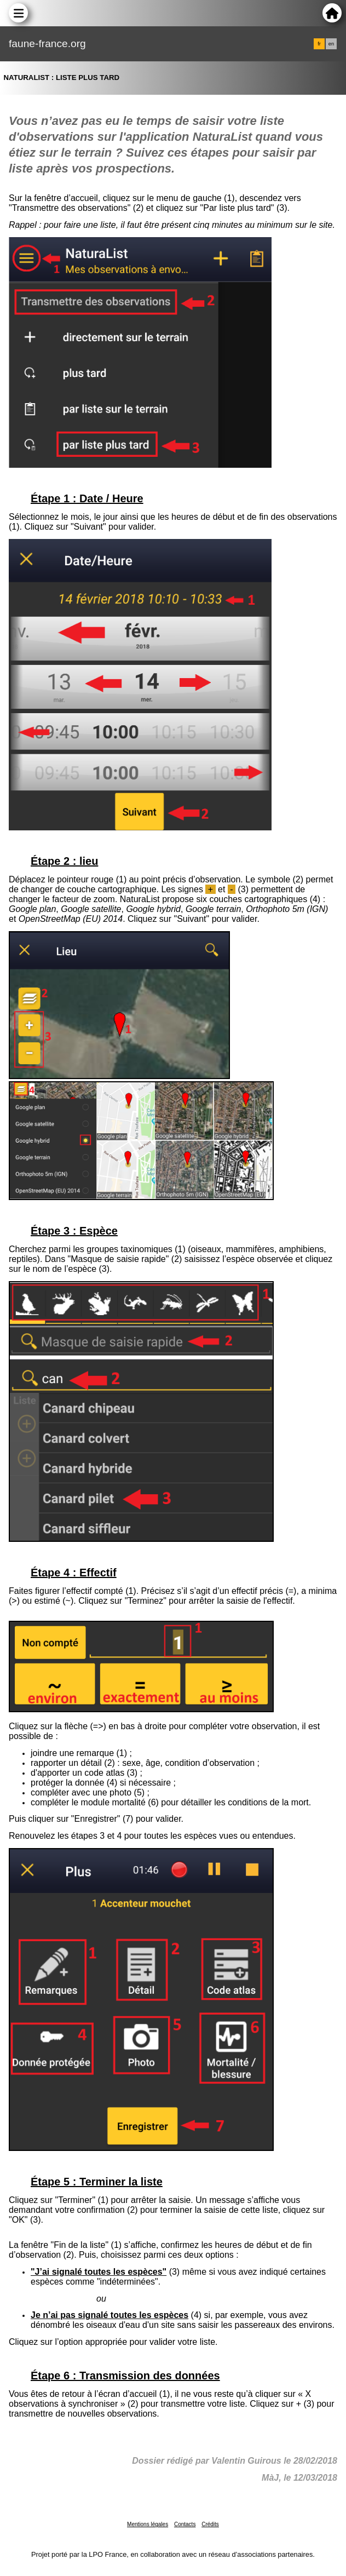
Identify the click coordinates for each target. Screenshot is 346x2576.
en (331, 44)
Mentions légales (147, 2524)
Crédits (210, 2524)
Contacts (184, 2524)
